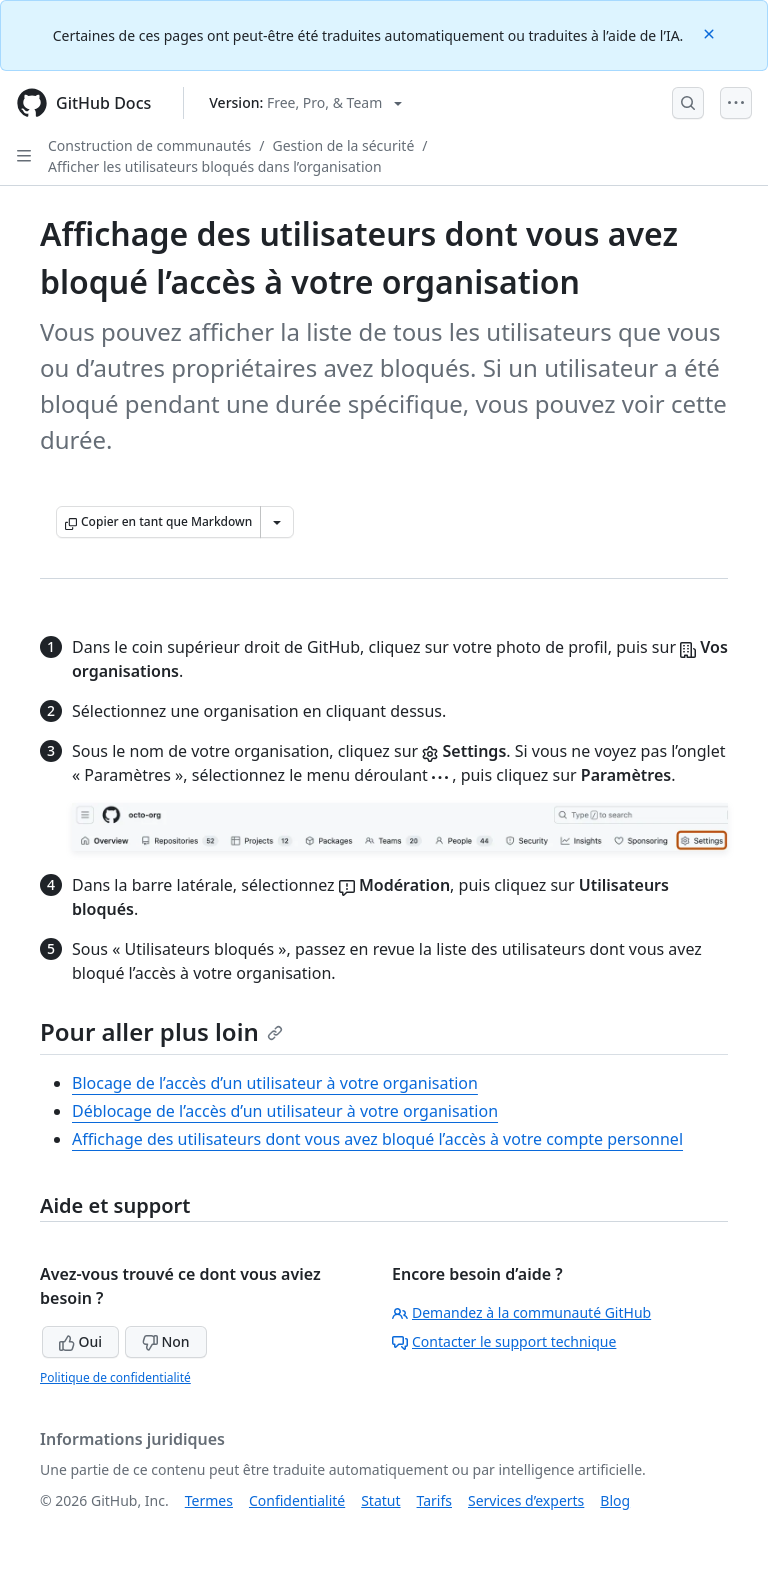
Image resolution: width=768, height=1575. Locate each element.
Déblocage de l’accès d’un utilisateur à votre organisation (285, 1111)
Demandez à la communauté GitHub (521, 1312)
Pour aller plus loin (161, 1031)
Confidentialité (297, 1500)
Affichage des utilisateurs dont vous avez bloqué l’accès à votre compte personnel (377, 1139)
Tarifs (434, 1500)
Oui (80, 1341)
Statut (380, 1500)
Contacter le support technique (504, 1341)
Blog (615, 1500)
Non (166, 1341)
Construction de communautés (149, 145)
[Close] (711, 32)
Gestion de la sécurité (344, 145)
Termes (209, 1500)
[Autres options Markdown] (277, 522)
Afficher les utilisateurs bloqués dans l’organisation (215, 166)
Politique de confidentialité (115, 1377)
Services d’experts (526, 1500)
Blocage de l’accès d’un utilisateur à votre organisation (275, 1083)
